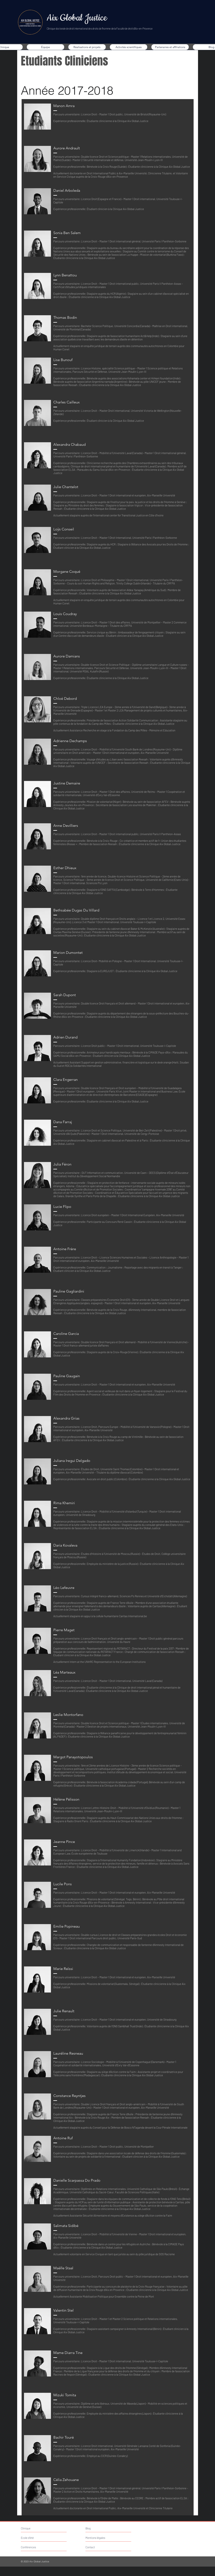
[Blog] (101, 2528)
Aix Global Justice (77, 18)
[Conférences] (35, 2547)
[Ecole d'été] (35, 2538)
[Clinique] (37, 2528)
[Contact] (99, 2547)
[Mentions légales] (101, 2538)
